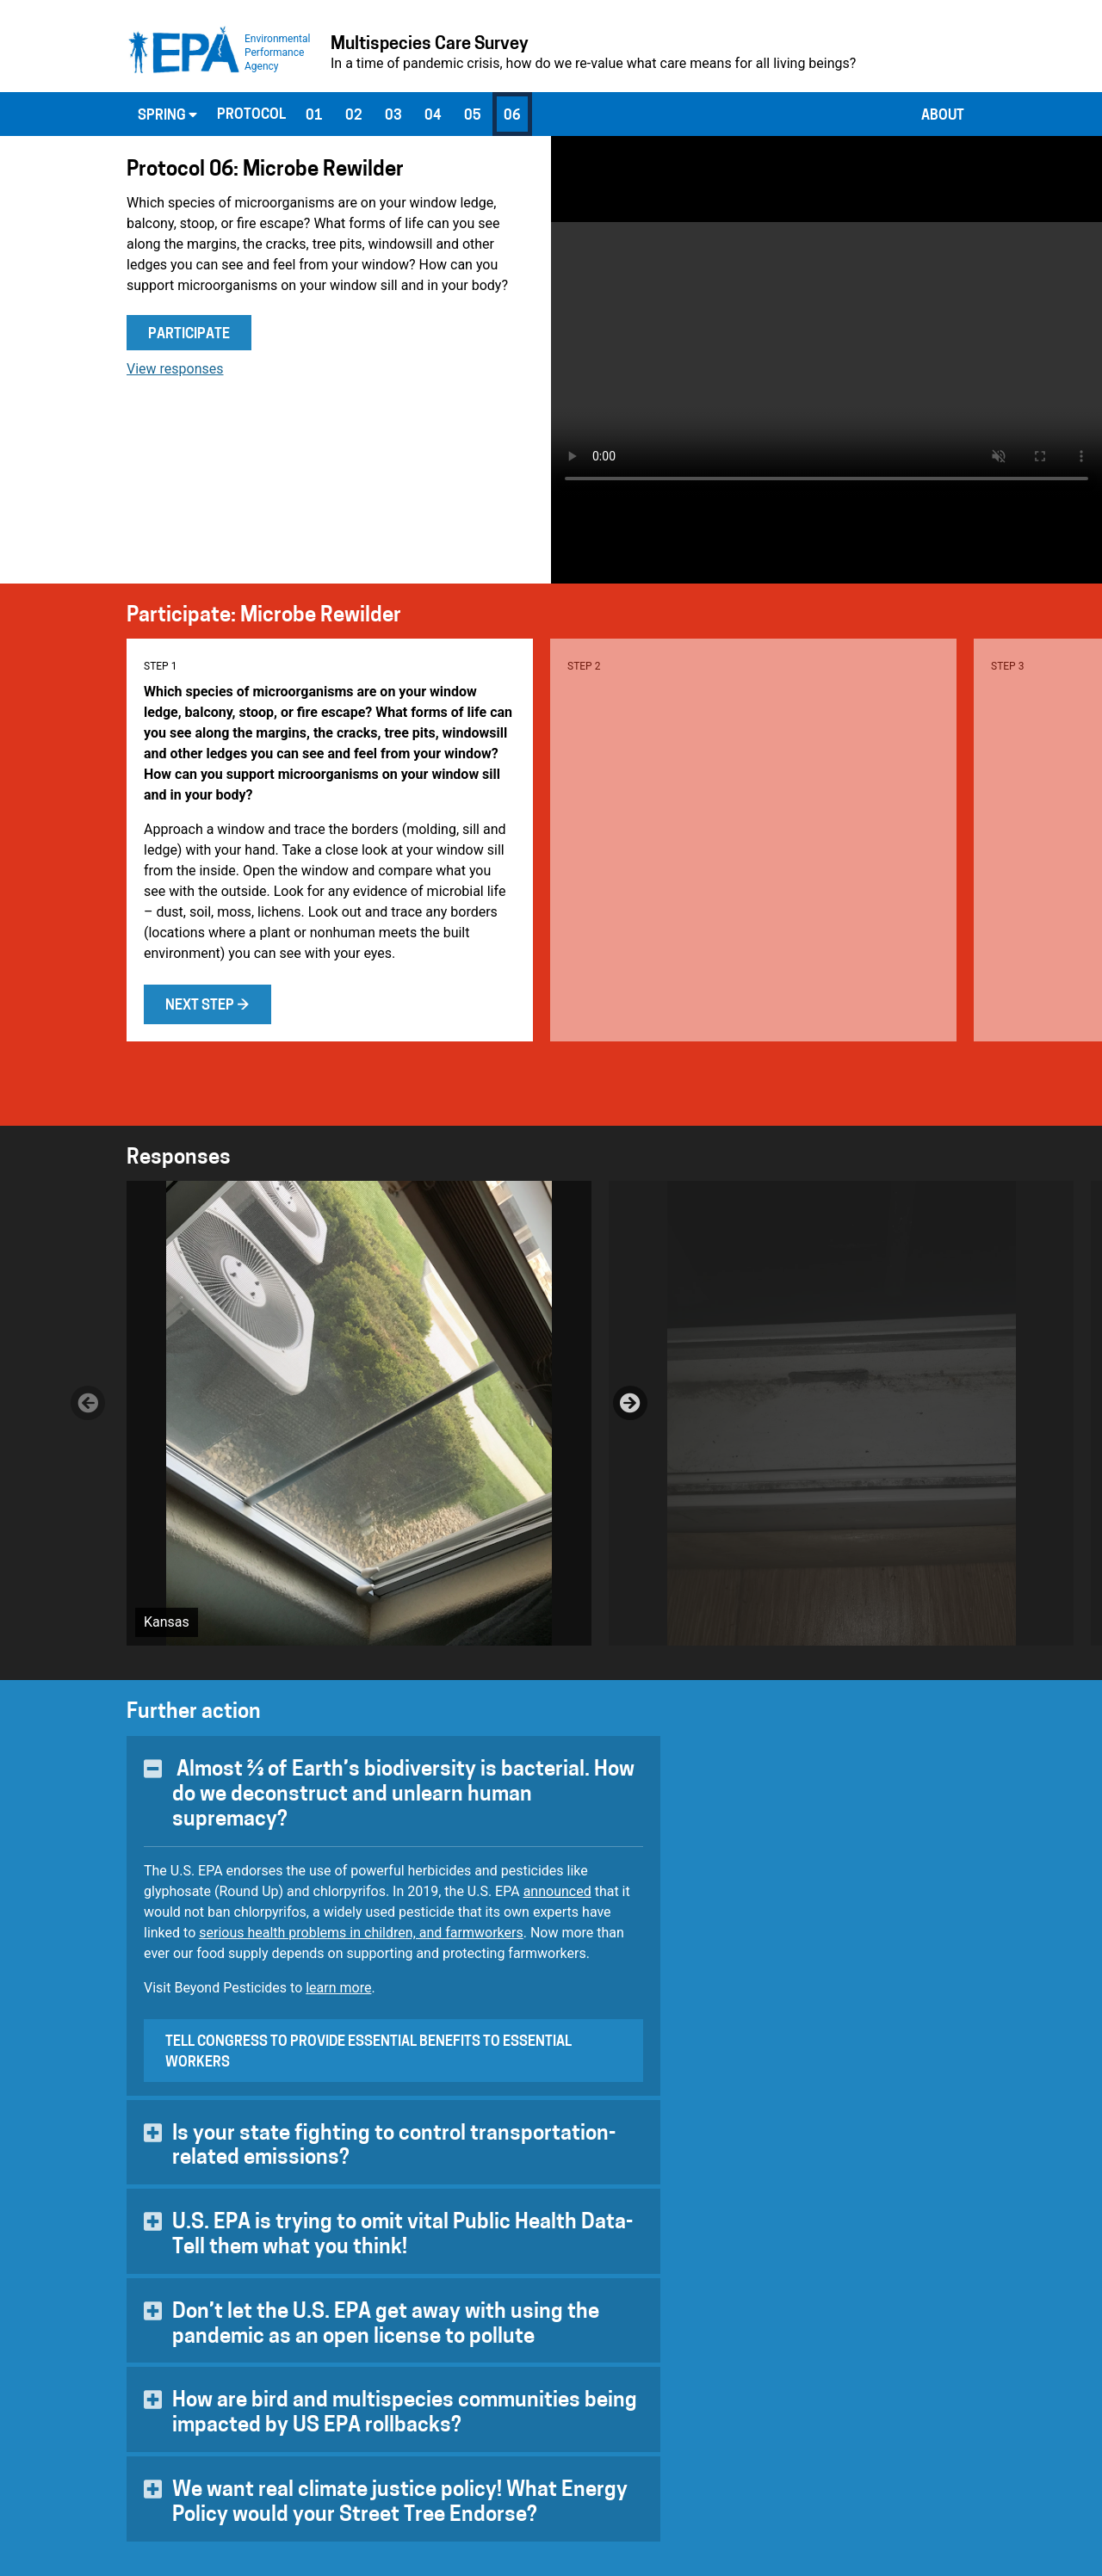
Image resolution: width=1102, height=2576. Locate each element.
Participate (189, 335)
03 (393, 116)
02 (353, 116)
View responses (175, 369)
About (942, 116)
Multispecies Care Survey (430, 44)
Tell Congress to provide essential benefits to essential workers (368, 2052)
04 (433, 116)
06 (512, 116)
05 (472, 116)
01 (314, 116)
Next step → (207, 1006)
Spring (167, 115)
